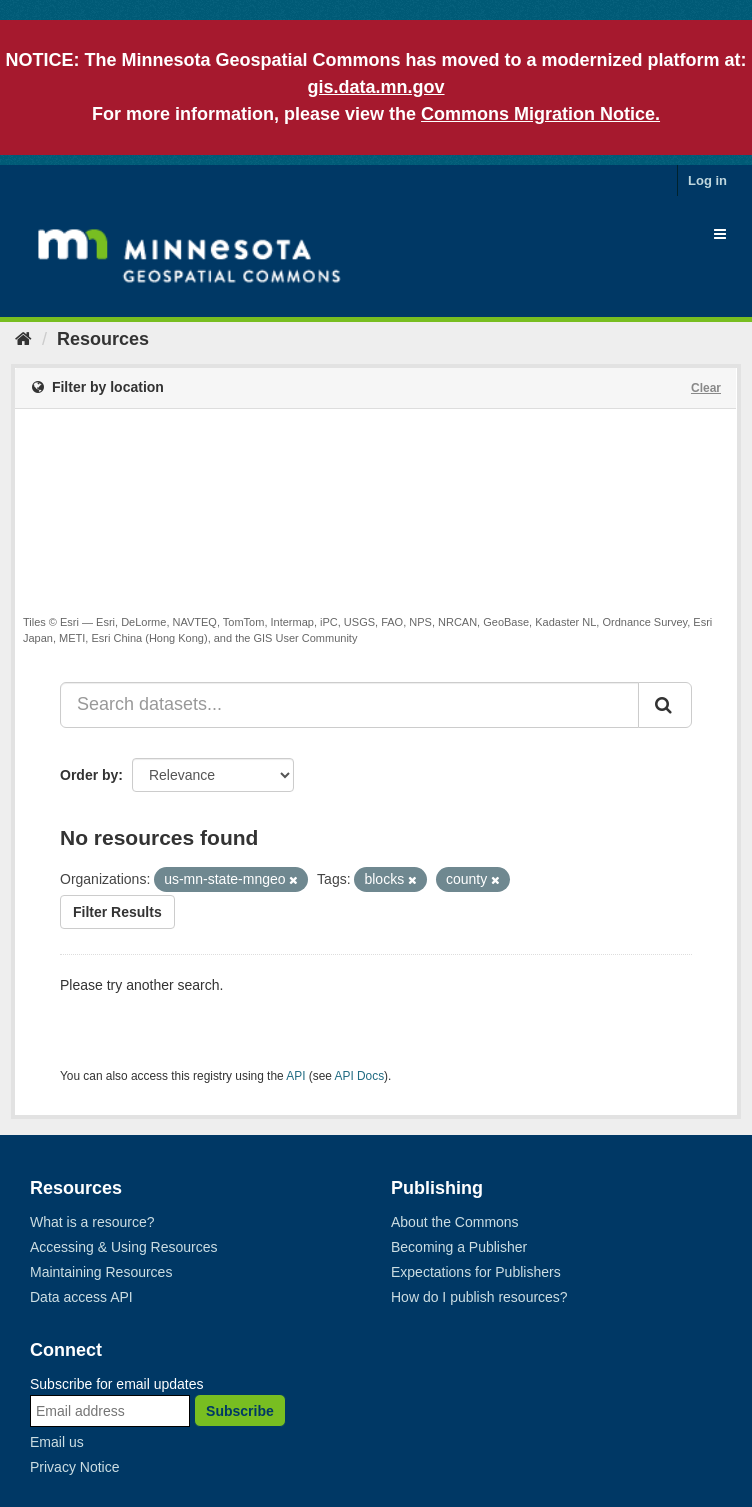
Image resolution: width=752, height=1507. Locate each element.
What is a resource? (92, 1222)
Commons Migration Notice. (540, 114)
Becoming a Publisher (459, 1247)
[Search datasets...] (349, 705)
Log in (707, 180)
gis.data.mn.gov (375, 87)
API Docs (360, 1076)
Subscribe (240, 1411)
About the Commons (455, 1222)
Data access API (81, 1297)
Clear (706, 388)
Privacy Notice (74, 1467)
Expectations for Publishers (476, 1272)
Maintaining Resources (101, 1272)
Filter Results (117, 912)
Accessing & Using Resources (124, 1247)
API (295, 1076)
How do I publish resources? (479, 1297)
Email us (57, 1442)
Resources (103, 339)
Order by (89, 775)
